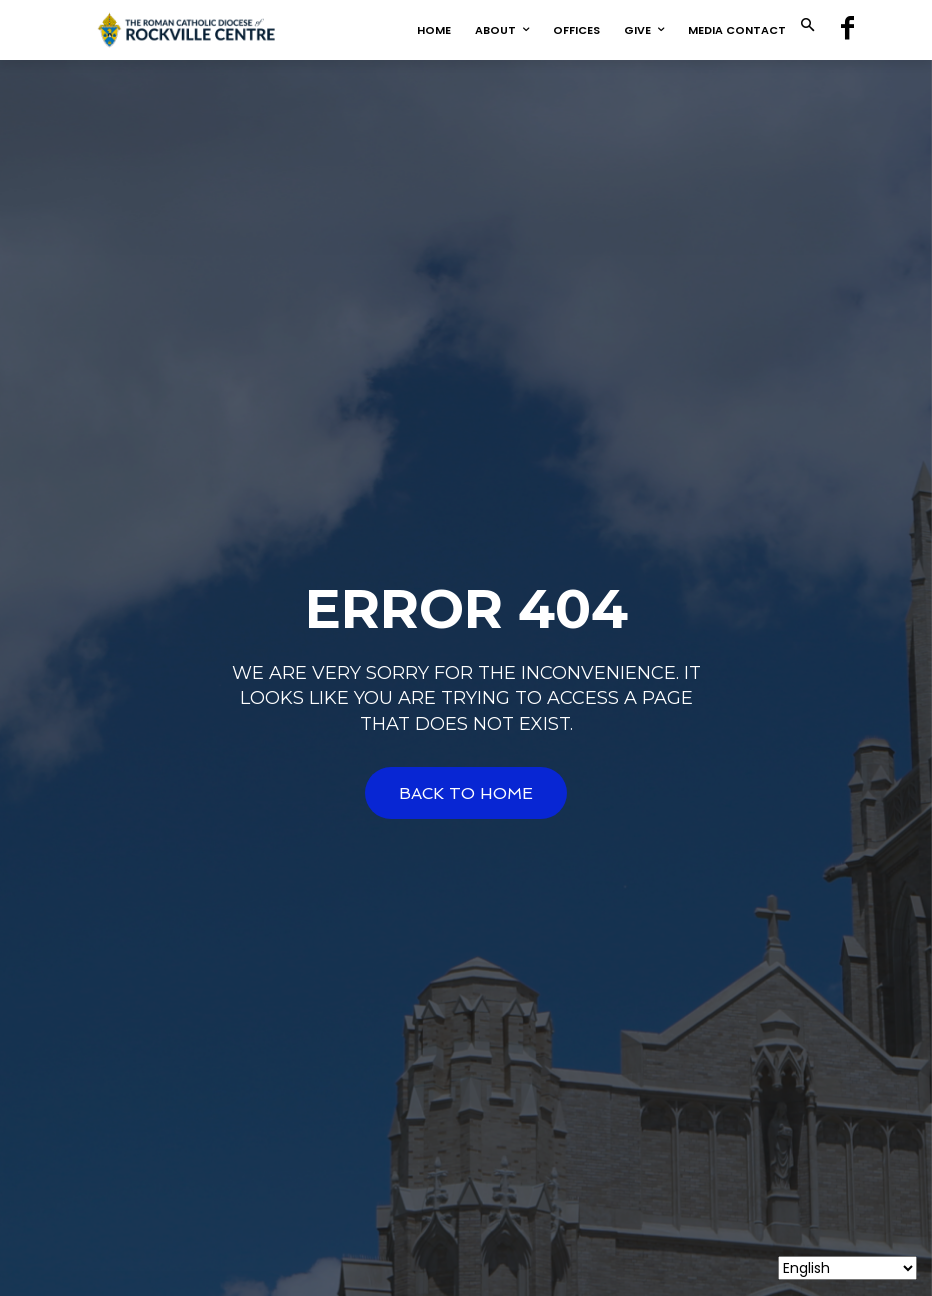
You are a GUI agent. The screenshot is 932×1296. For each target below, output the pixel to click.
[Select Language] (847, 1268)
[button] (807, 26)
